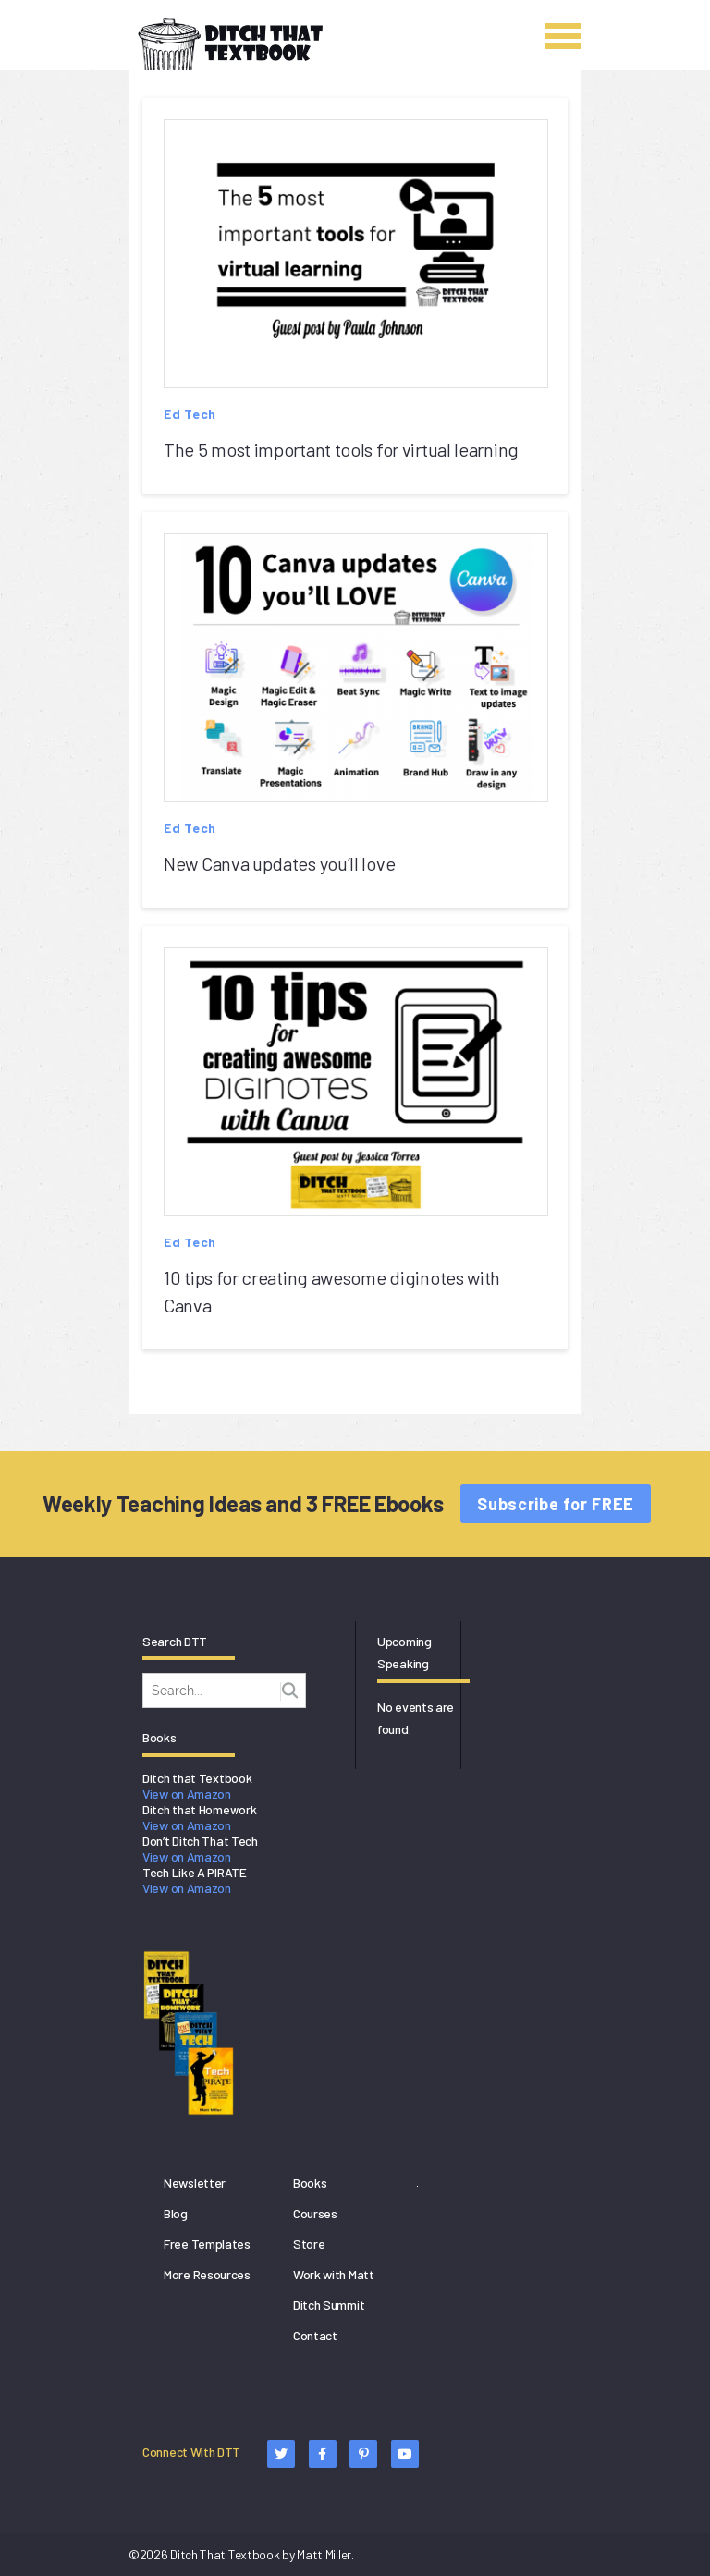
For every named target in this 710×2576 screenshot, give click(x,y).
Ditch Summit (328, 2305)
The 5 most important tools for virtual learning (341, 449)
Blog (176, 2213)
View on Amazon (186, 1793)
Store (309, 2244)
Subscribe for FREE (555, 1504)
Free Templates (207, 2244)
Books (310, 2183)
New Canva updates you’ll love (279, 863)
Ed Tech (190, 413)
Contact (315, 2335)
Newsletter (195, 2183)
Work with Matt (333, 2274)
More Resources (207, 2274)
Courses (315, 2213)
